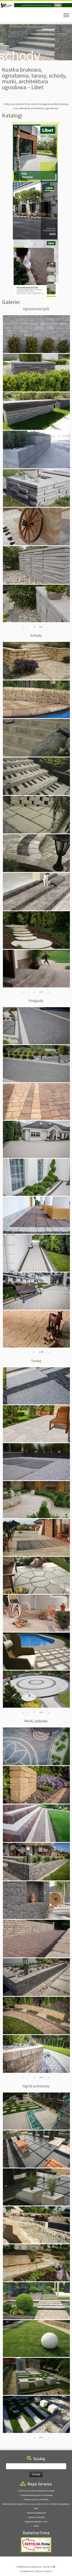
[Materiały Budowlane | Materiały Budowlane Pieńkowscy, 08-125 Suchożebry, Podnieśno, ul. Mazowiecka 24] (36, 5)
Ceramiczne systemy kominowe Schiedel (36, 2490)
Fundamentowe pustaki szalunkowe (36, 2495)
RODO (36, 2526)
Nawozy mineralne (36, 2517)
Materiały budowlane (36, 2512)
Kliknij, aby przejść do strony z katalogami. (36, 122)
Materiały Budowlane (32, 2566)
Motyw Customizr (44, 2571)
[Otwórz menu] (66, 15)
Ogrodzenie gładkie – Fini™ (36, 2521)
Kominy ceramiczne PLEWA (36, 2499)
